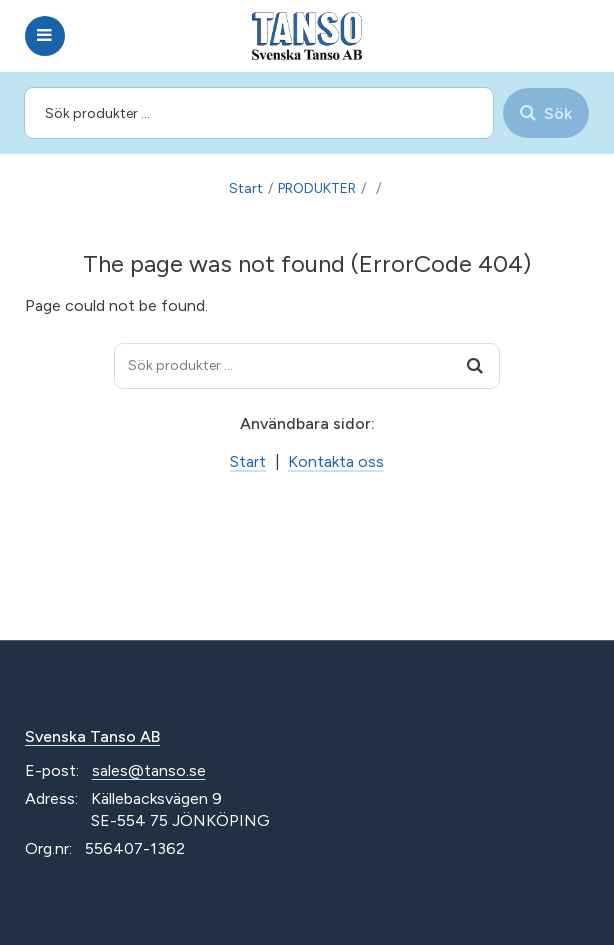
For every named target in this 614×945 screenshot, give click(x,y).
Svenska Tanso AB (92, 736)
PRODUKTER (317, 188)
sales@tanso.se (149, 770)
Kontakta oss (336, 461)
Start (246, 188)
